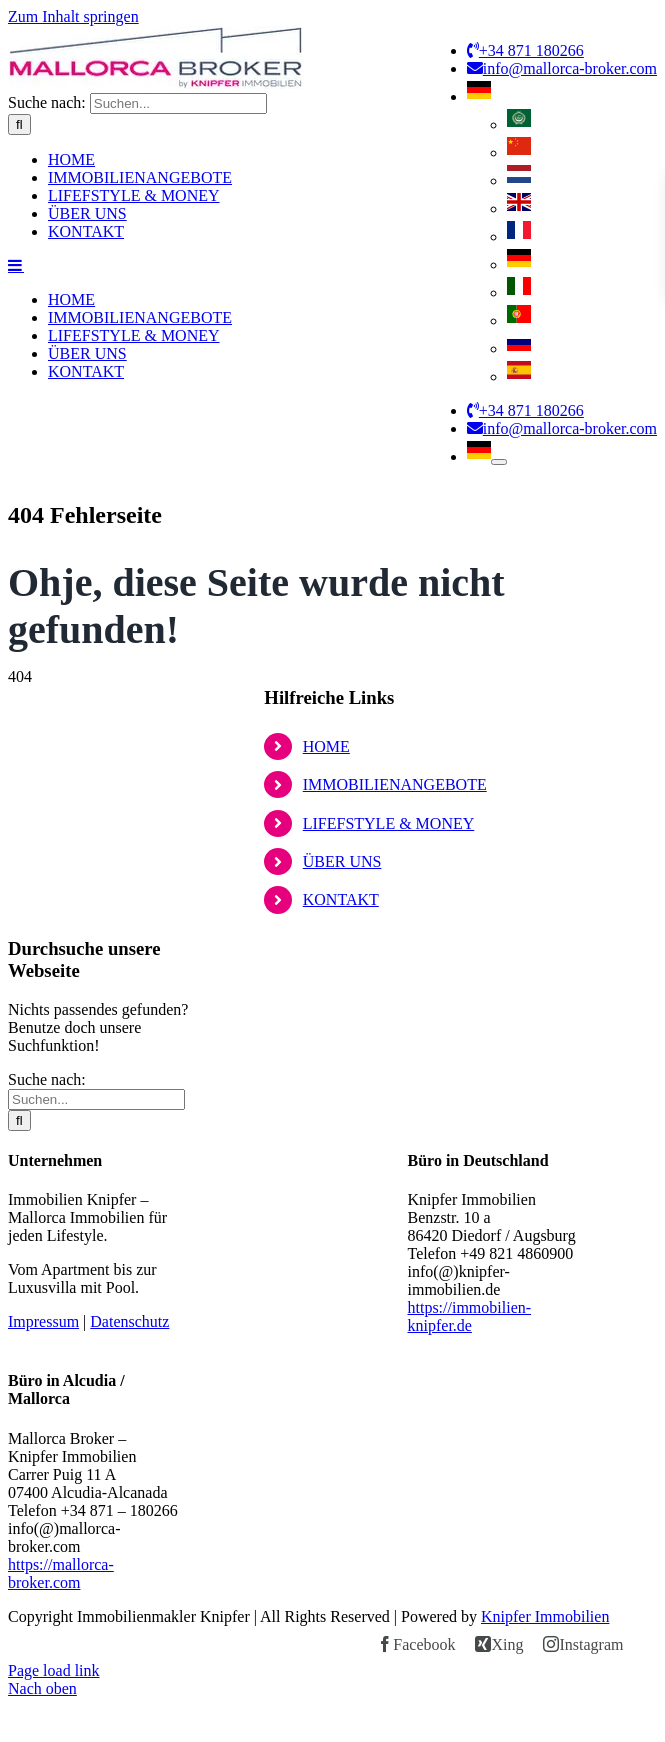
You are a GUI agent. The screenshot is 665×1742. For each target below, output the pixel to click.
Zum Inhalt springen (73, 16)
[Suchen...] (178, 458)
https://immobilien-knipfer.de (470, 1586)
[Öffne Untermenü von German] (499, 462)
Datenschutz (129, 1591)
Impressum (43, 1591)
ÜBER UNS (342, 1131)
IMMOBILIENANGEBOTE (395, 1054)
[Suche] (19, 479)
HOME (326, 1016)
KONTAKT (341, 1169)
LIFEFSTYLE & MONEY (389, 1093)
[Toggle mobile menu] (16, 620)
